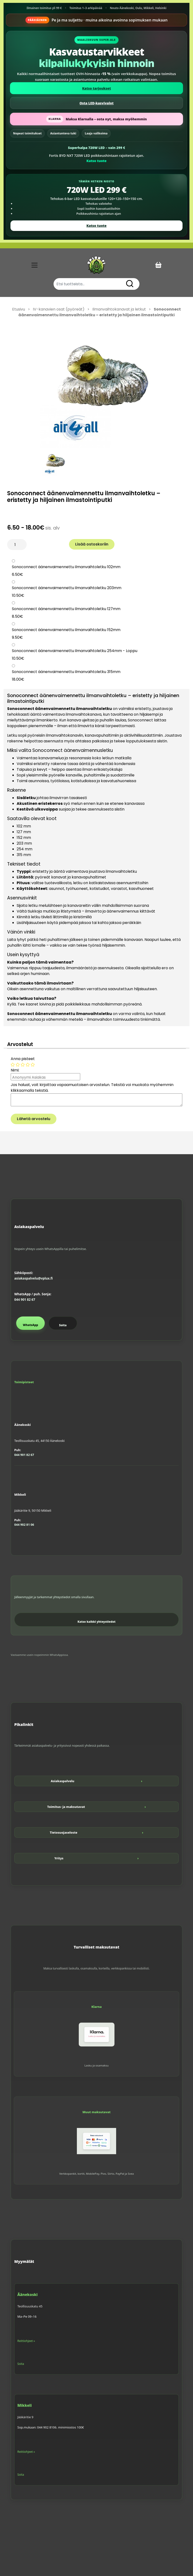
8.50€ (17, 616)
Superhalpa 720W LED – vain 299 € (96, 147)
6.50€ (17, 574)
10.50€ (18, 595)
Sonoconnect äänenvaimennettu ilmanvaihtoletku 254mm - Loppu (74, 650)
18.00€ (18, 679)
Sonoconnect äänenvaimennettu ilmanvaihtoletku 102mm (66, 567)
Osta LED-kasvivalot (96, 103)
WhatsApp (30, 1325)
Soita (62, 1325)
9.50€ (17, 637)
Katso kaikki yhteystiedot (97, 1622)
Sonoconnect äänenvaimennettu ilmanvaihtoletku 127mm (66, 609)
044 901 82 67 (24, 1299)
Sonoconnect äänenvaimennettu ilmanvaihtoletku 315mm (66, 671)
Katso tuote (96, 160)
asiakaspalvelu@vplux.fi (33, 1278)
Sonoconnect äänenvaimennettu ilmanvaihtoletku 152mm (66, 630)
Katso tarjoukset (96, 88)
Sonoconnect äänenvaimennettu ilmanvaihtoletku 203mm (66, 588)
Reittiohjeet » (26, 2341)
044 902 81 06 (24, 1524)
